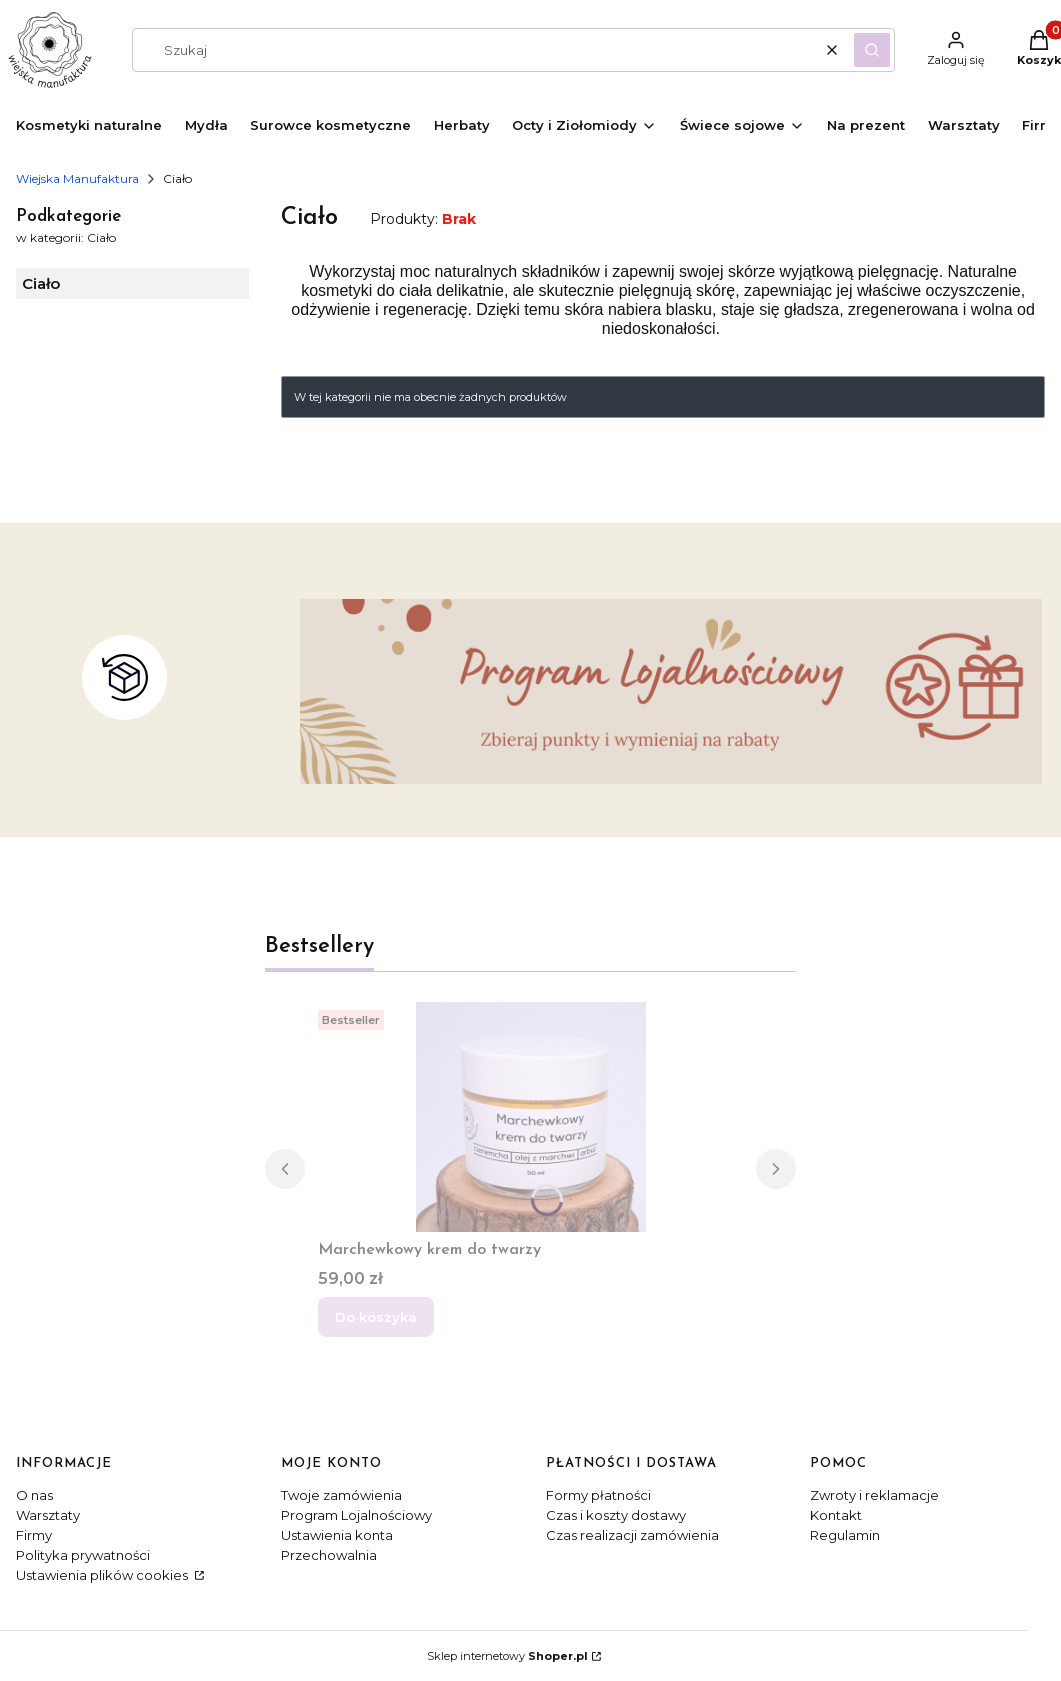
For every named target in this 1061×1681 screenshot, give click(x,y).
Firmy (34, 1535)
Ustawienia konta (337, 1535)
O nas (34, 1495)
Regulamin (845, 1535)
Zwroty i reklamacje (874, 1495)
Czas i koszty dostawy (616, 1515)
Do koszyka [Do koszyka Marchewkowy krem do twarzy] (376, 1317)
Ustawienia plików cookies (103, 1575)
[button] (872, 50)
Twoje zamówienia (341, 1495)
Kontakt (836, 1515)
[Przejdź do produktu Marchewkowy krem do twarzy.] (531, 1117)
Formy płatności (598, 1495)
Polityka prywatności (83, 1555)
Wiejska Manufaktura (77, 178)
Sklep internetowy (507, 1656)
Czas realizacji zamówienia (632, 1535)
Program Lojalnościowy (356, 1515)
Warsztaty (48, 1515)
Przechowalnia (329, 1555)
